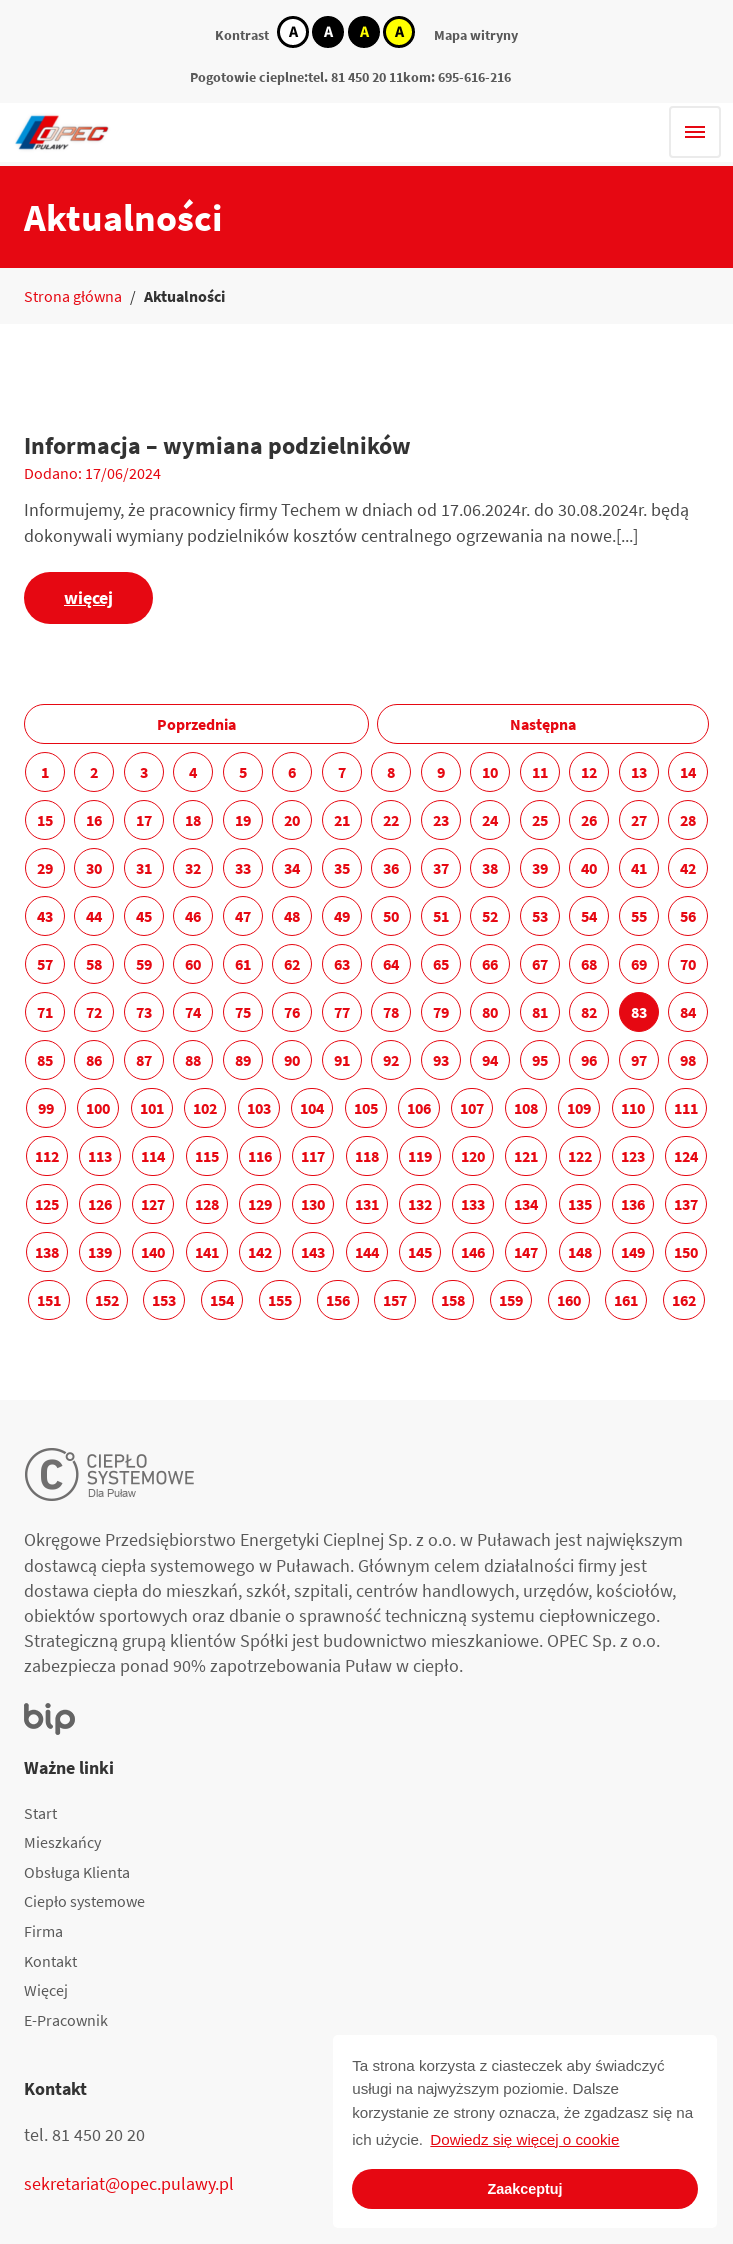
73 (144, 1012)
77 (342, 1012)
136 (633, 1204)
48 (292, 916)
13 (639, 772)
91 (342, 1060)
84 (688, 1012)
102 (205, 1108)
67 (540, 964)
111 (686, 1108)
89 (243, 1060)
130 (313, 1204)
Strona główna (73, 296)
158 (453, 1300)
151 (49, 1300)
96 (589, 1060)
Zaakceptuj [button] (524, 2189)
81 (540, 1012)
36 (391, 868)
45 (144, 916)
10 (490, 772)
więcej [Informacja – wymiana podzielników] (88, 597)
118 (367, 1156)
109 (579, 1108)
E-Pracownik (66, 2020)
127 (153, 1204)
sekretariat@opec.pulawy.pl (129, 2183)
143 (313, 1252)
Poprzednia (196, 724)
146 (473, 1252)
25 (540, 820)
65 (441, 964)
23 (441, 820)
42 (688, 868)
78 (391, 1012)
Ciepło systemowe (84, 1901)
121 (526, 1156)
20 (292, 820)
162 (684, 1300)
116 (260, 1156)
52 (490, 916)
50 (391, 916)
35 (342, 868)
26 (589, 820)
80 (490, 1012)
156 (338, 1300)
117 (313, 1156)
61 (243, 964)
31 (144, 868)
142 (260, 1252)
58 (94, 964)
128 (207, 1204)
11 (540, 772)
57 (45, 964)
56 (688, 916)
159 (511, 1300)
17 (144, 820)
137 (686, 1204)
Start (40, 1813)
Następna (543, 724)
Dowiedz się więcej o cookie (524, 2139)
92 (391, 1060)
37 (441, 868)
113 (100, 1156)
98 (688, 1060)
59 (144, 964)
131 (367, 1204)
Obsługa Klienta (77, 1872)
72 (94, 1012)
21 (342, 820)
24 (490, 820)
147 (526, 1252)
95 (540, 1060)
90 (292, 1060)
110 (633, 1108)
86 (94, 1060)
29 (45, 868)
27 (639, 820)
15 (45, 820)
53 (540, 916)
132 (420, 1204)
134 (526, 1204)
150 (686, 1252)
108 (526, 1108)
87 (144, 1060)
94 (490, 1060)
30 (94, 868)
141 (207, 1252)
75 (243, 1012)
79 (441, 1012)
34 (292, 868)
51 (441, 916)
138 (47, 1252)
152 (107, 1300)
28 (688, 820)
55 (639, 916)
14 (688, 772)
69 (639, 964)
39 (540, 868)
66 (490, 964)
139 (100, 1252)
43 (45, 916)
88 (193, 1060)
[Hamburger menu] (695, 132)
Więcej (46, 1990)
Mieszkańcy (62, 1842)
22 (391, 820)
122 (580, 1156)
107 (472, 1108)
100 (98, 1108)
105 (366, 1108)
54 (589, 916)
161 (626, 1300)
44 (94, 916)
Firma (43, 1931)
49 (342, 916)
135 (580, 1204)
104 (312, 1108)
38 (490, 868)
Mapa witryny (476, 35)
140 (153, 1252)
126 (100, 1204)
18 (193, 820)
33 (243, 868)
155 (280, 1300)
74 (193, 1012)
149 (633, 1252)
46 (193, 916)
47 (243, 916)
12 (589, 772)
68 (589, 964)
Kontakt (50, 1961)
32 (193, 868)
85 (45, 1060)
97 (639, 1060)
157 (395, 1300)
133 (473, 1204)
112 (47, 1156)
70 (688, 964)
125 (47, 1204)
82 (589, 1012)
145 (420, 1252)
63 (342, 964)
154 (222, 1300)
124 (686, 1156)
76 (292, 1012)
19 (243, 820)
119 (420, 1156)
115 (207, 1156)
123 (633, 1156)
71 (45, 1012)
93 (441, 1060)
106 (419, 1108)
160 (569, 1300)
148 (580, 1252)
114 (153, 1156)
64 (391, 964)
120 (473, 1156)
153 (164, 1300)
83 (639, 1012)
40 (589, 868)
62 (292, 964)
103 (259, 1108)
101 (152, 1108)
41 (639, 868)
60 (193, 964)
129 (260, 1204)
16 (94, 820)
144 (367, 1252)
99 (46, 1108)
